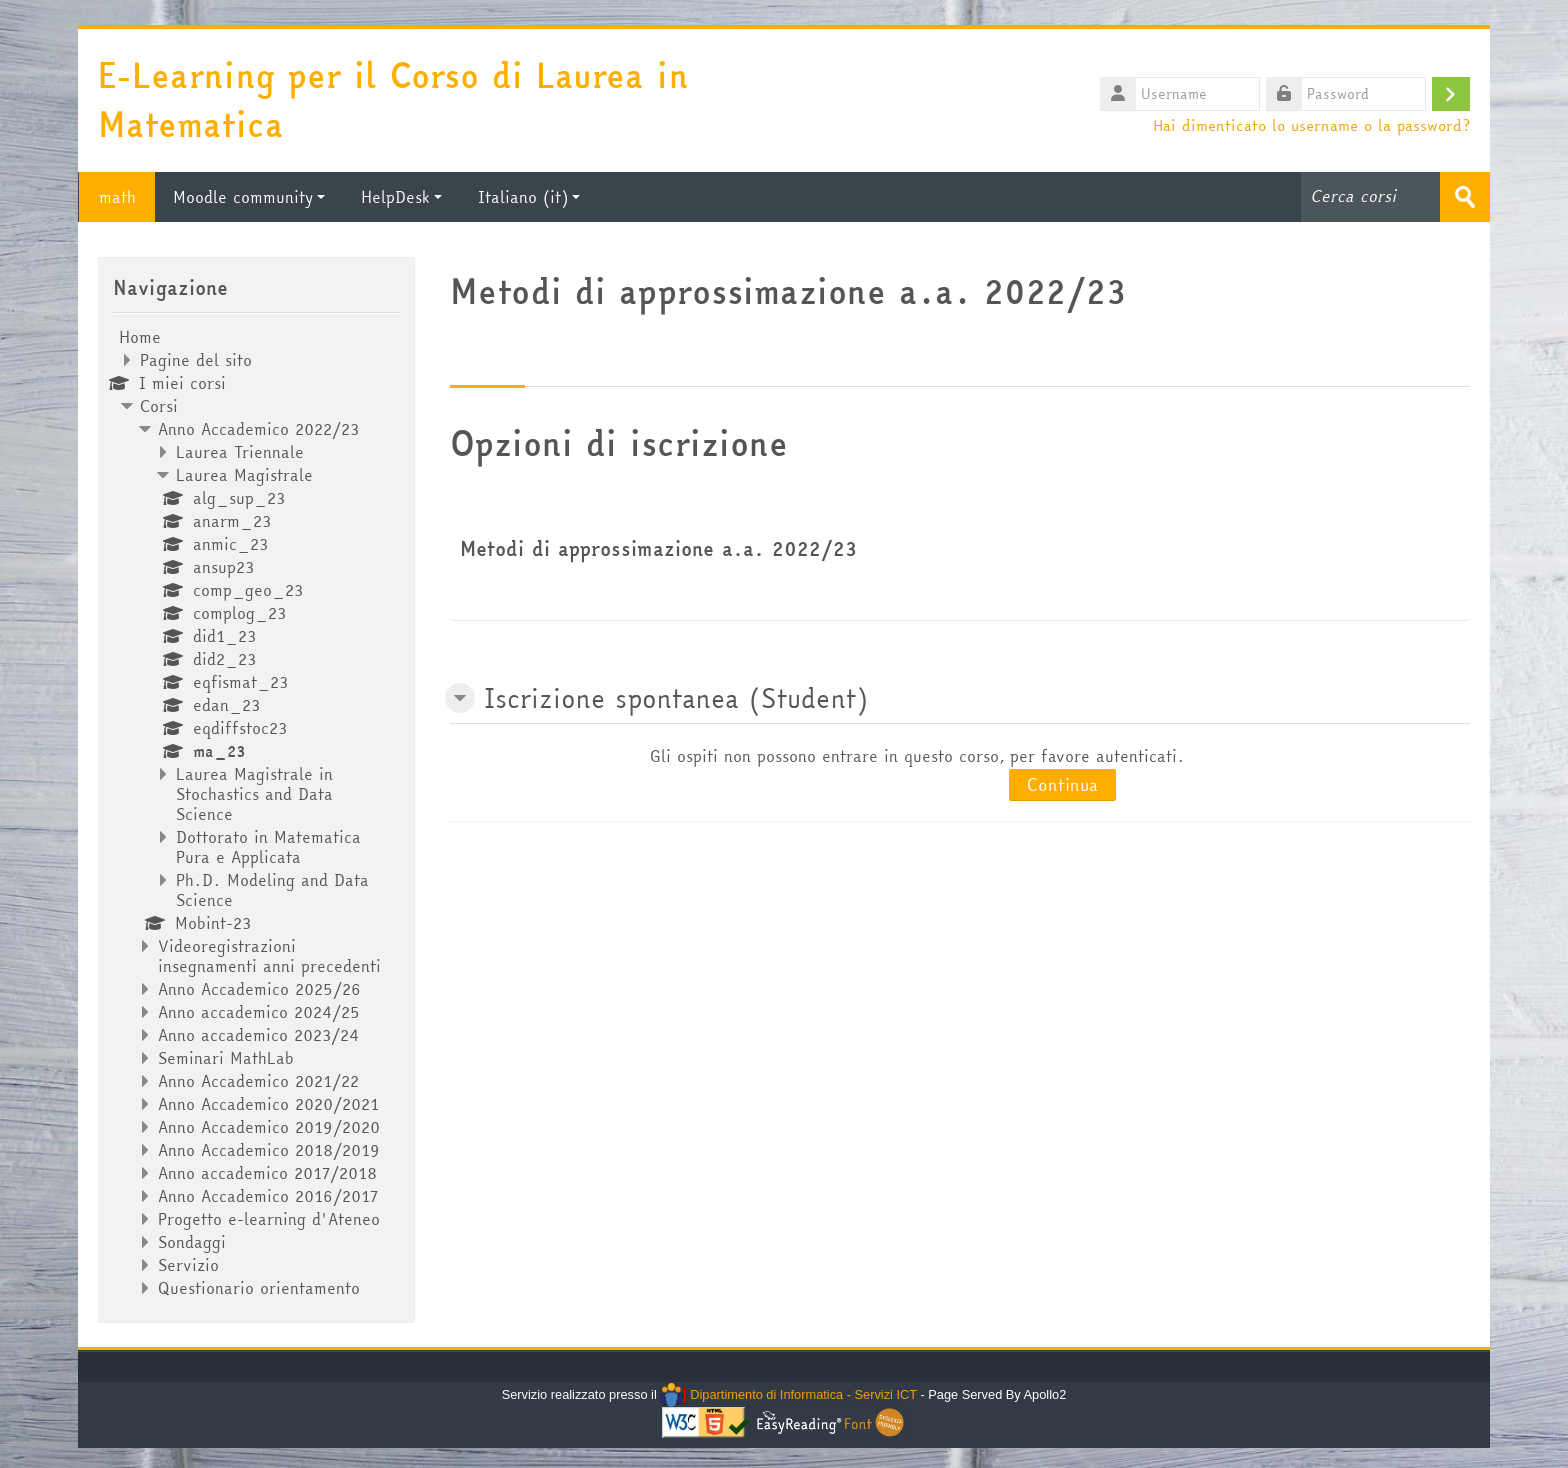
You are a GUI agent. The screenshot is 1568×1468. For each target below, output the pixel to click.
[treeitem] (256, 812)
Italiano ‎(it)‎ (529, 197)
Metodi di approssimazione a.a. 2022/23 (658, 549)
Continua (1062, 784)
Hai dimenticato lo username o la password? (1311, 125)
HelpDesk (401, 197)
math (116, 197)
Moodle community (249, 197)
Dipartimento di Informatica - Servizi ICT (788, 1394)
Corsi (159, 406)
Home (140, 337)
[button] (460, 698)
